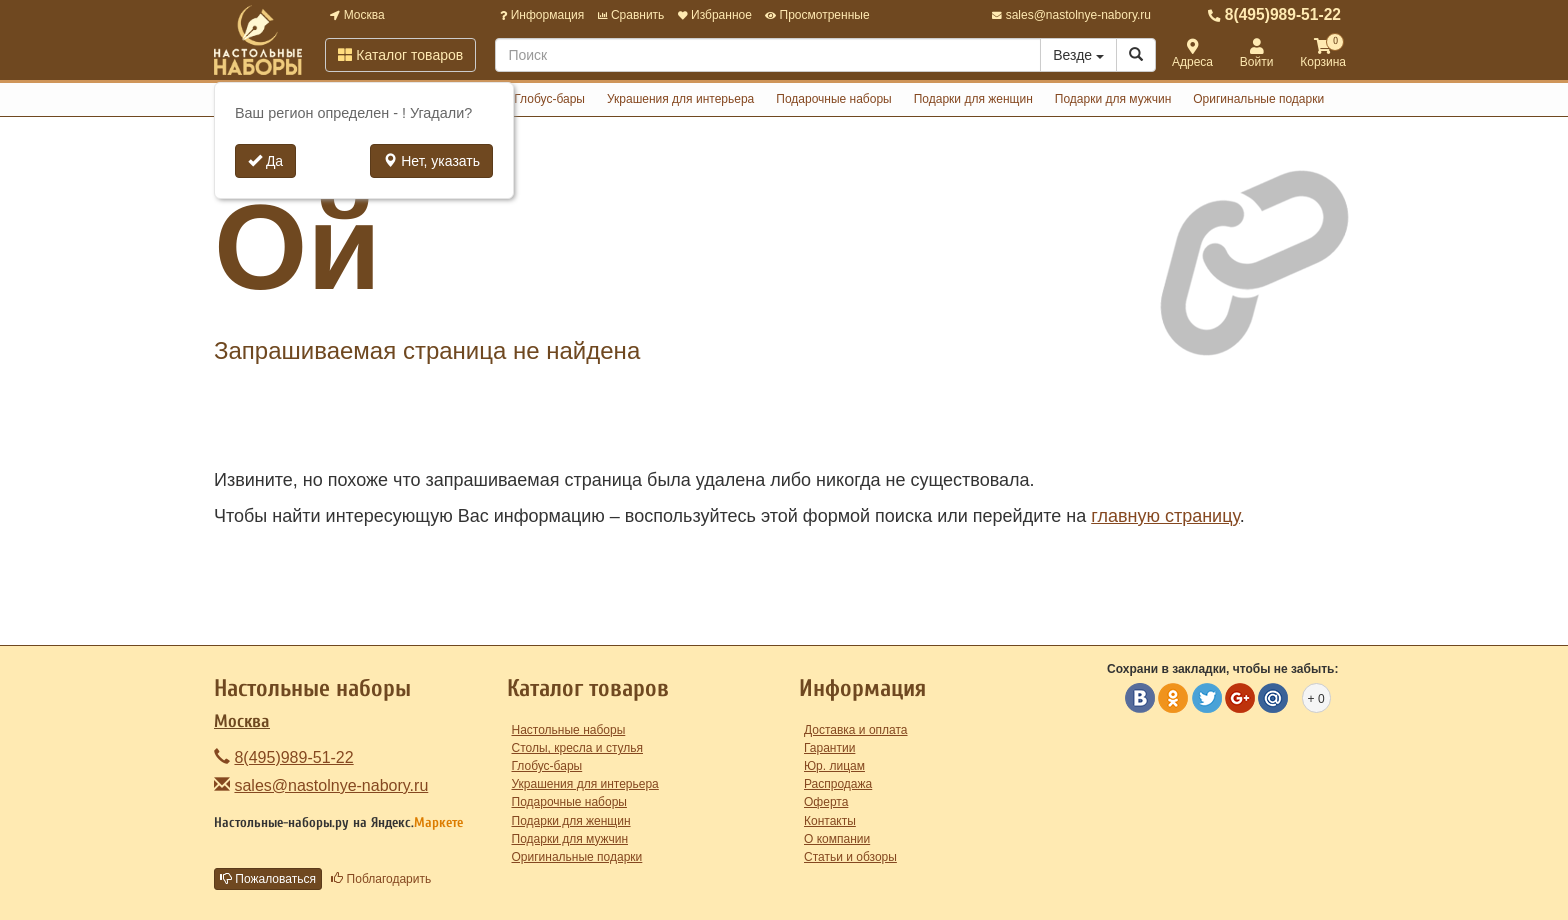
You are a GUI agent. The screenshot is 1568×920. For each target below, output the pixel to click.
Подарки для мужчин (1113, 99)
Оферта (826, 802)
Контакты (830, 821)
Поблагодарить (381, 879)
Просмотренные (817, 15)
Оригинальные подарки (1258, 99)
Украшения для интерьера (680, 99)
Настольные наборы (569, 730)
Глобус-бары (549, 99)
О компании (837, 839)
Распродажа (838, 784)
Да (265, 161)
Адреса (1192, 54)
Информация (542, 15)
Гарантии (829, 748)
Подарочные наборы (833, 99)
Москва (357, 15)
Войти (1257, 54)
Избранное (715, 15)
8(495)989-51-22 (1274, 14)
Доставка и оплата (856, 730)
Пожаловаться (268, 879)
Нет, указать (431, 161)
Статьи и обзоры (850, 857)
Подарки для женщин (973, 99)
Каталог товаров (400, 55)
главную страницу (1165, 516)
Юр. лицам (834, 766)
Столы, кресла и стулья (578, 748)
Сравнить (631, 15)
